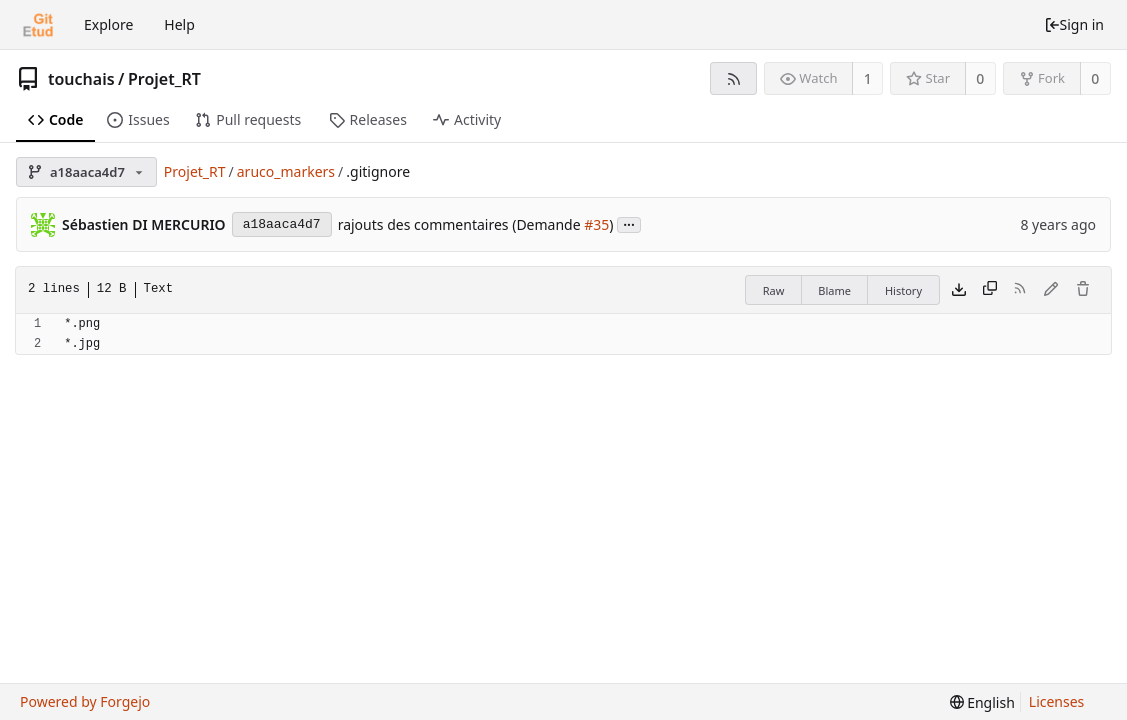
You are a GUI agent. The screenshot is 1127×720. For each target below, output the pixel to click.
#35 (596, 224)
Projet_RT (164, 79)
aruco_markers (286, 171)
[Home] (38, 25)
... (629, 223)
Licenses (1057, 701)
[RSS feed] (733, 78)
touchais (81, 79)
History (903, 290)
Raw (774, 290)
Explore (108, 24)
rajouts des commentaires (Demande (461, 224)
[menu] (982, 702)
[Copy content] (990, 290)
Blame (834, 290)
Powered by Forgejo (85, 701)
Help (179, 24)
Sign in (1074, 24)
